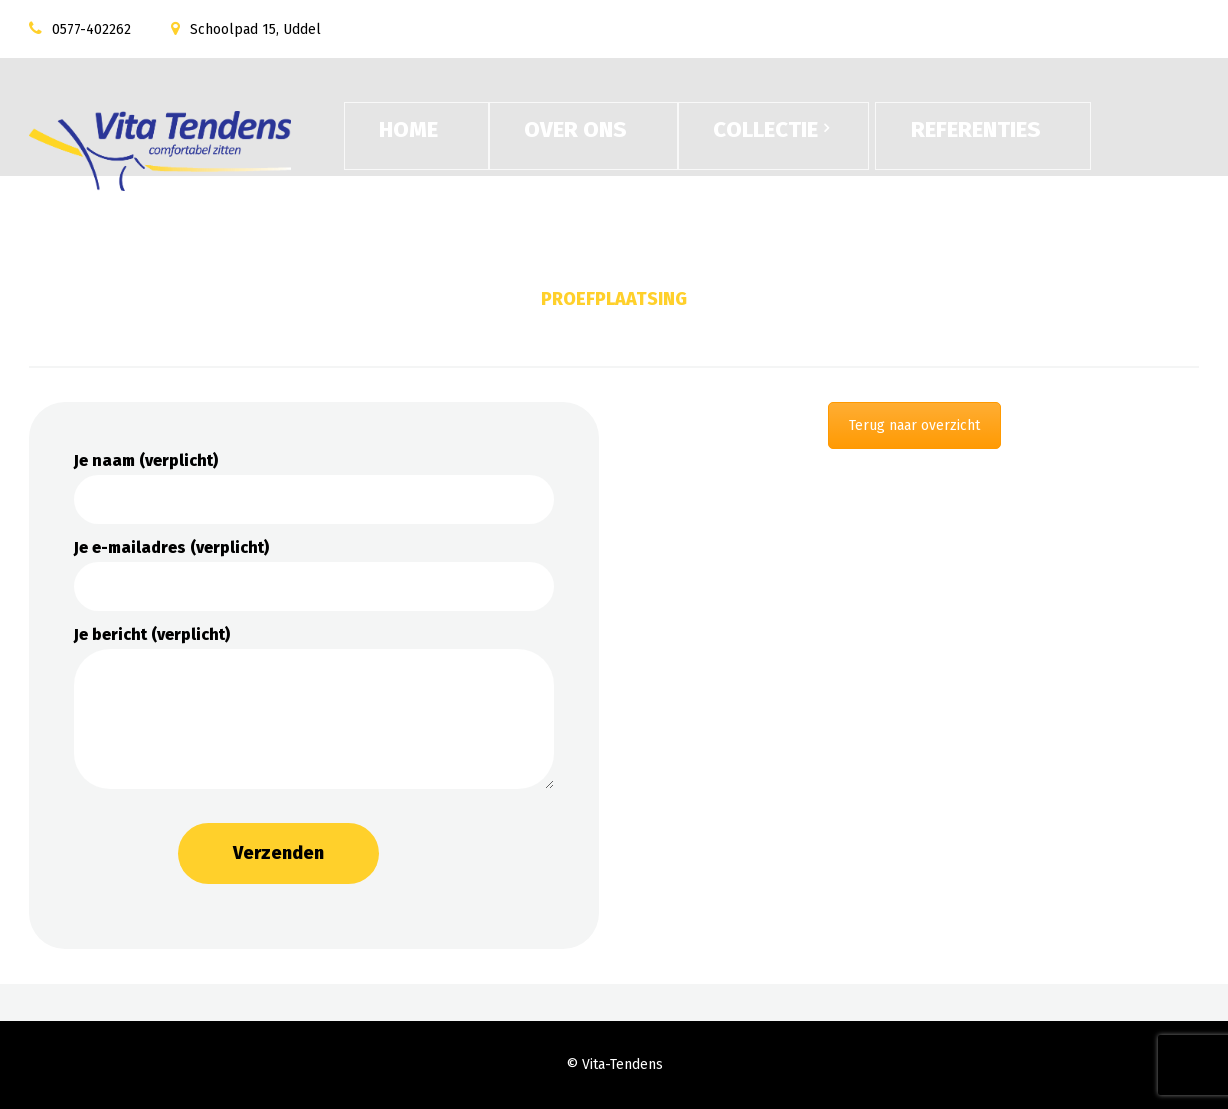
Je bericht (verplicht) (314, 707)
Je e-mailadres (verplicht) (314, 574)
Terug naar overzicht (914, 425)
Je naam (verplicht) (314, 487)
